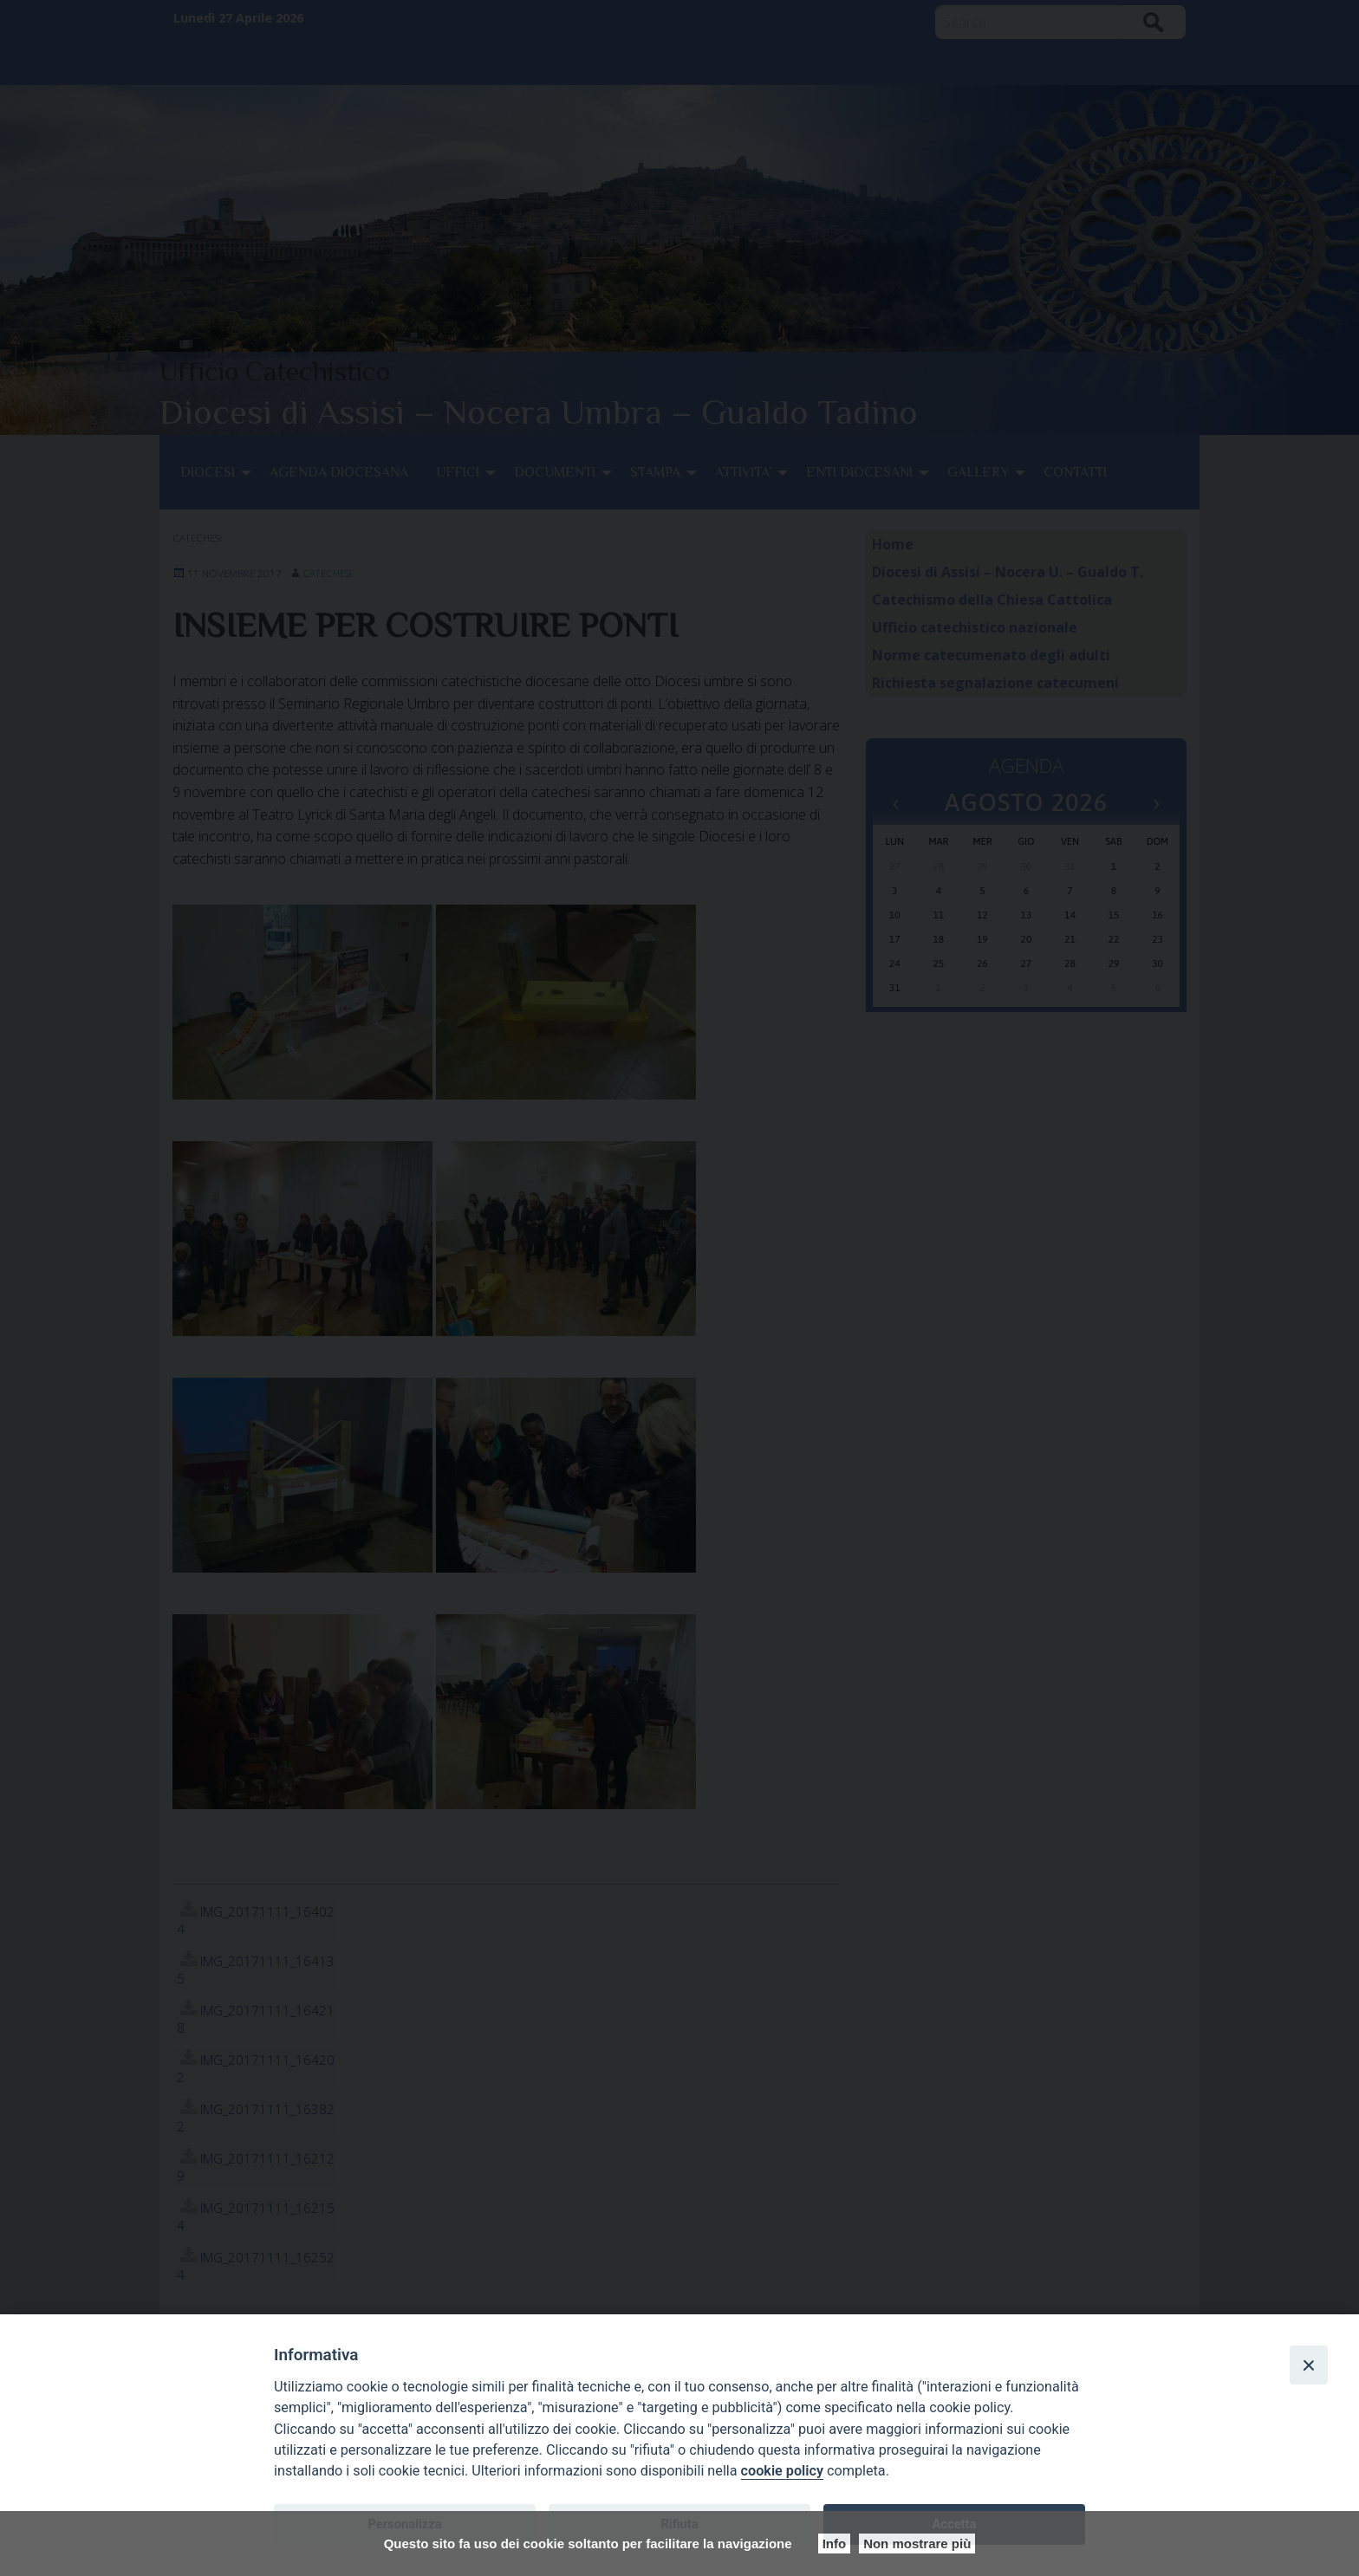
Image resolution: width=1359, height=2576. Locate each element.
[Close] (1309, 2365)
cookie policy (782, 2470)
